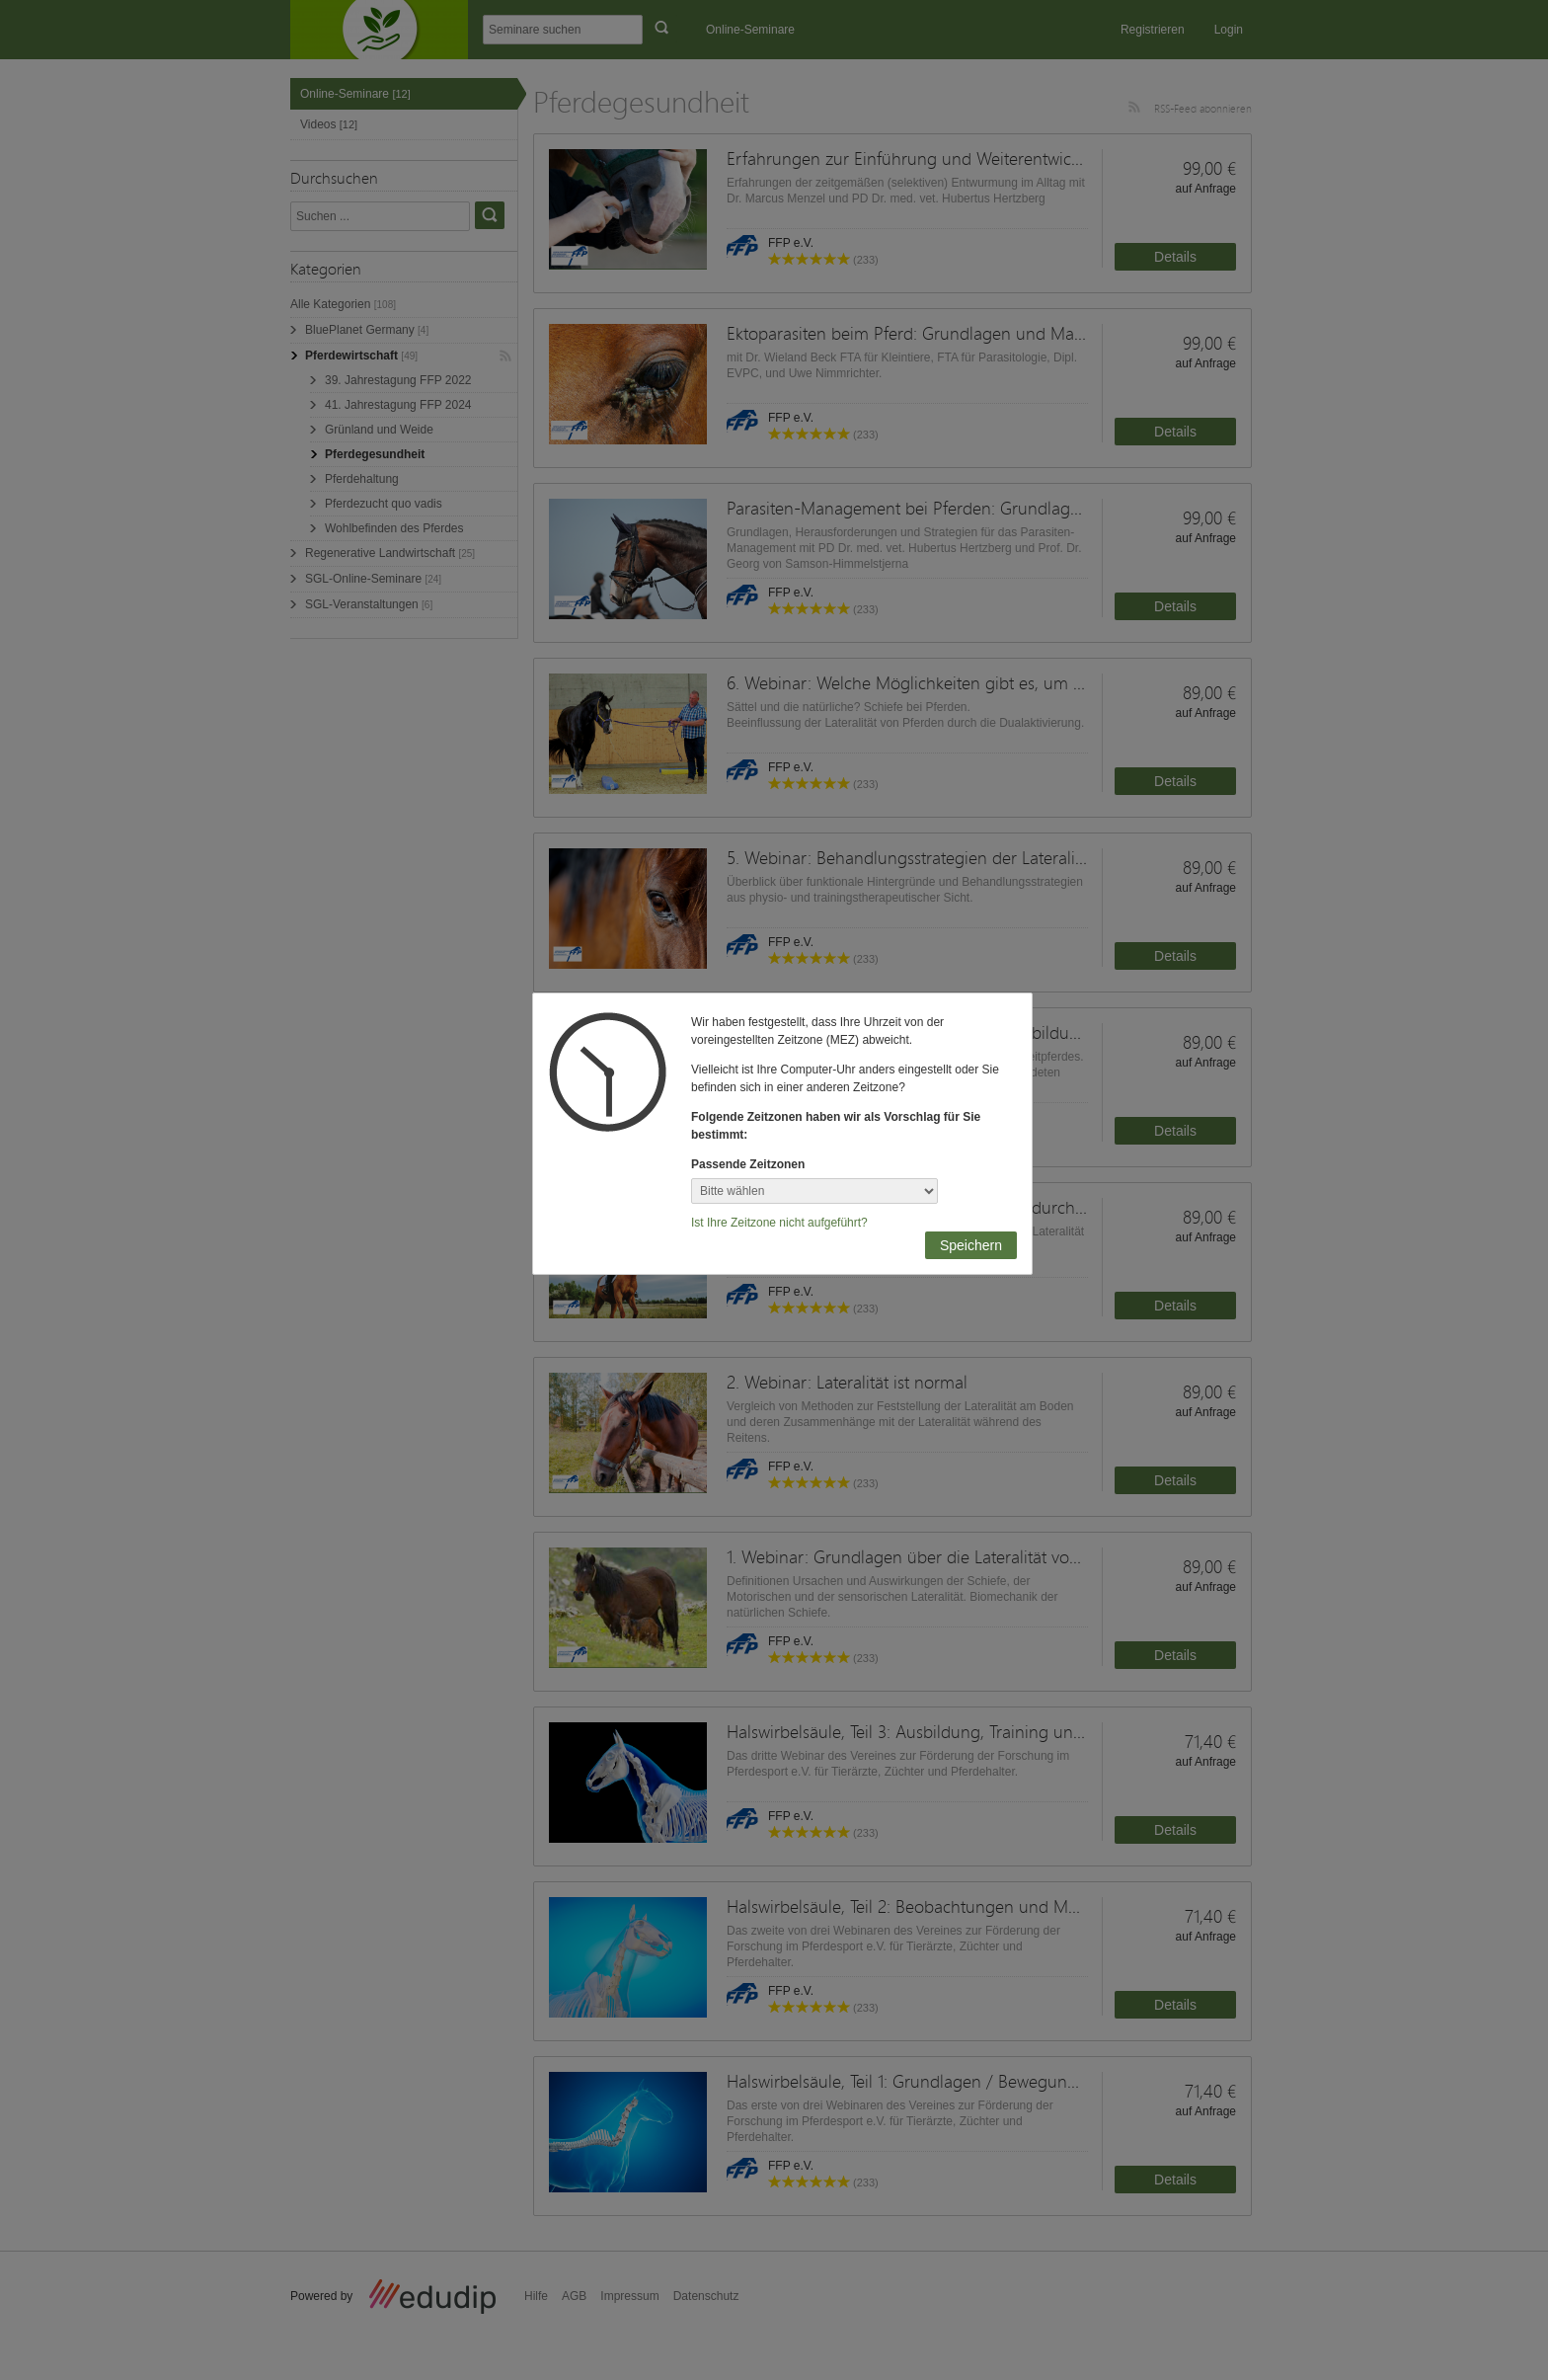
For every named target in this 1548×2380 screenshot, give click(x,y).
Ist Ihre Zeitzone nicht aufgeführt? (779, 1223)
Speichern (971, 1245)
